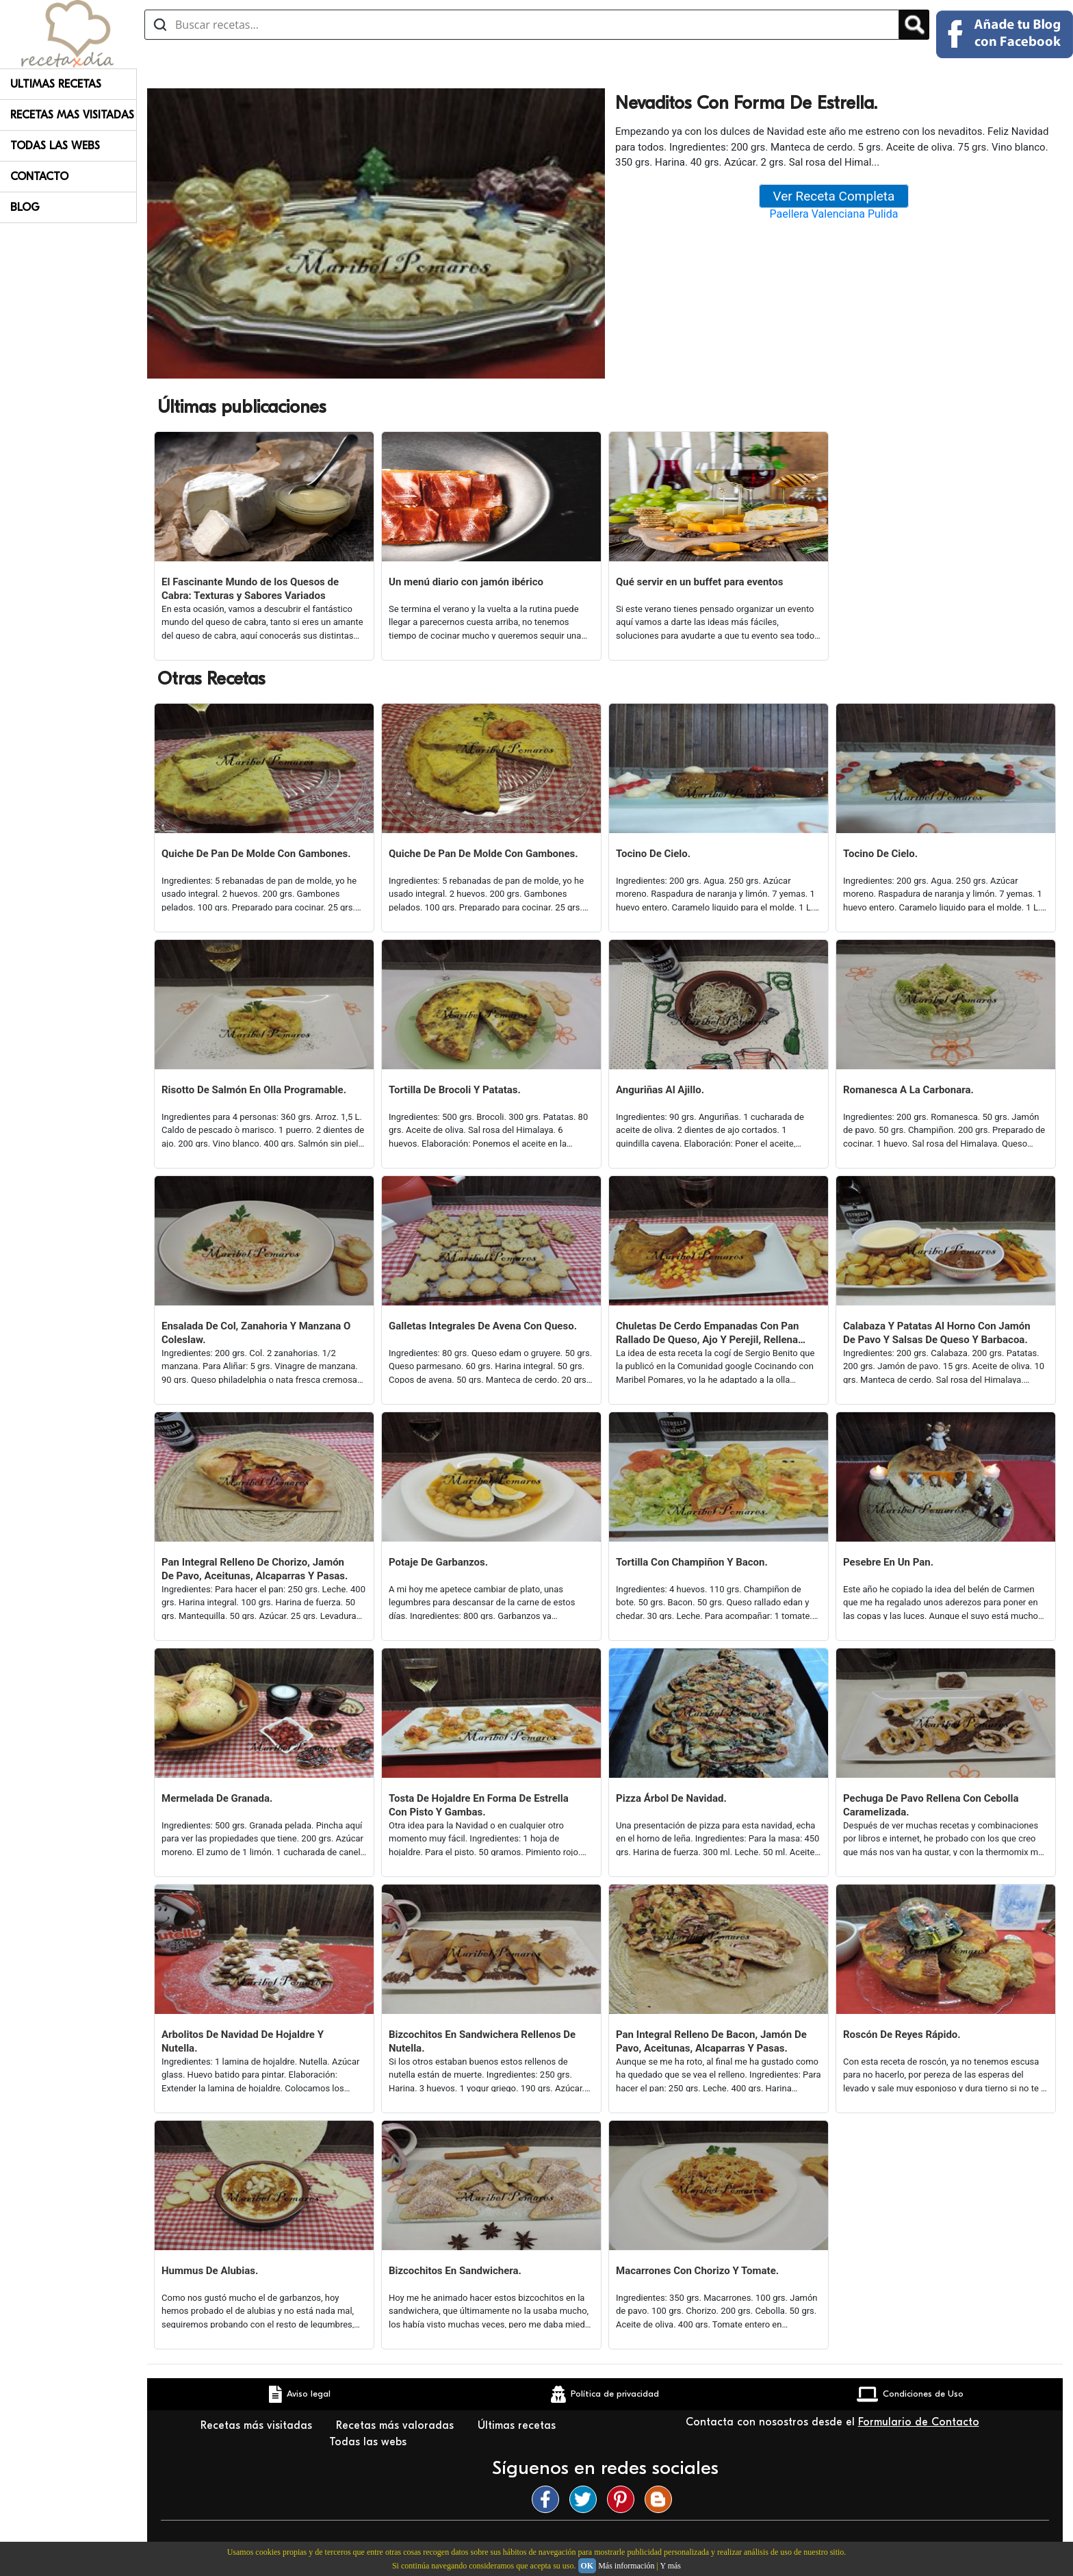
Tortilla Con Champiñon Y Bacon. (692, 1562)
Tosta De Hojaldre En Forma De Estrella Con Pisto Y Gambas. (479, 1805)
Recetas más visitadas (258, 2425)
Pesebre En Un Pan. (888, 1562)
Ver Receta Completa (834, 196)
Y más (670, 2566)
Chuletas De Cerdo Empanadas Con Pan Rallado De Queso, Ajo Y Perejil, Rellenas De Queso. (709, 1333)
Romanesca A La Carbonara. (908, 1090)
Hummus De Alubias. (209, 2271)
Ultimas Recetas (55, 84)
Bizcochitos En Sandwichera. (455, 2271)
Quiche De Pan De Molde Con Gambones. (256, 853)
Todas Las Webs (55, 146)
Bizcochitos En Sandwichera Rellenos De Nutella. (482, 2041)
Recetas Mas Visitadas (72, 115)
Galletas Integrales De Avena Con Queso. (483, 1326)
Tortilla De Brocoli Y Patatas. (455, 1090)
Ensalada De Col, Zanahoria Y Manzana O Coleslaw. (255, 1333)
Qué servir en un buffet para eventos (699, 582)
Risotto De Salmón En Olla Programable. (253, 1090)
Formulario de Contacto (918, 2422)
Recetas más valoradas (396, 2425)
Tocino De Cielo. (653, 853)
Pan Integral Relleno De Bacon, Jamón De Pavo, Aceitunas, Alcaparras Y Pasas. (711, 2041)
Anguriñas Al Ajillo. (660, 1090)
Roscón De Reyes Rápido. (902, 2034)
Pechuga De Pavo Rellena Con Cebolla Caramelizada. (931, 1805)
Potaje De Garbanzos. (438, 1562)
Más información (626, 2566)
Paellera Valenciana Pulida (834, 213)
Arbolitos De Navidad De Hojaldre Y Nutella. (242, 2041)
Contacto (39, 176)
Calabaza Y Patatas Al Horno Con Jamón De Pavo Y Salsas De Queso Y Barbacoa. (937, 1333)
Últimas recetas (518, 2425)
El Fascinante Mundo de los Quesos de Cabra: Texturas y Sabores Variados (250, 589)
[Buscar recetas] (521, 25)
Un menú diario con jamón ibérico (466, 582)
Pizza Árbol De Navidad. (671, 1798)
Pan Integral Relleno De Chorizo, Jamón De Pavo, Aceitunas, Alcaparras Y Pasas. (254, 1569)
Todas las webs (369, 2442)
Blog (25, 207)
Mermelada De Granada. (216, 1798)
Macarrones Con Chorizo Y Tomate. (697, 2271)
